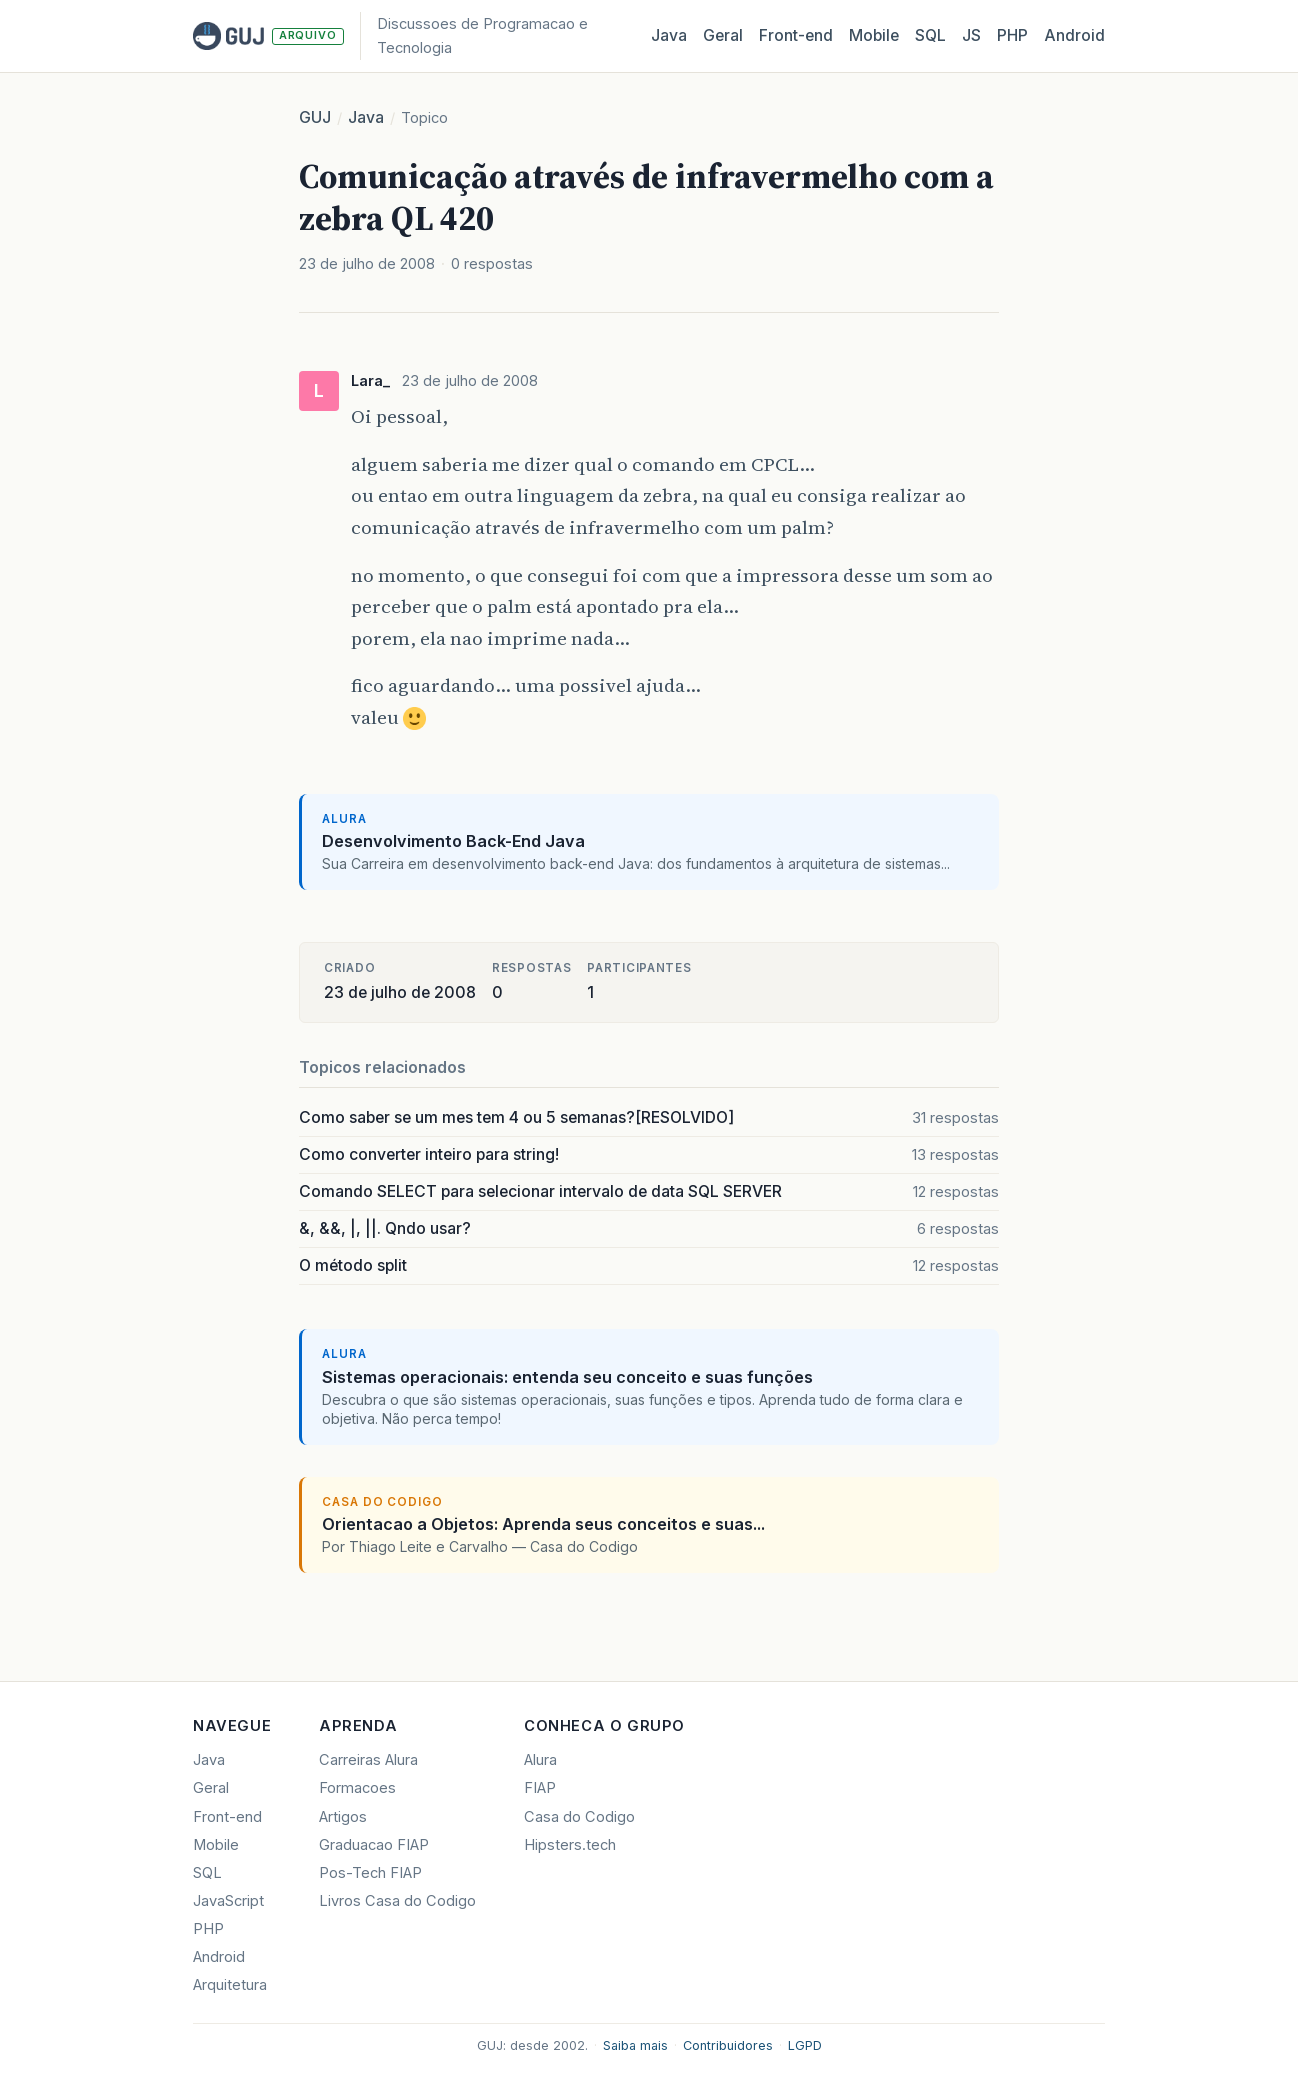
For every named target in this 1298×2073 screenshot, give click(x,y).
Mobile (874, 35)
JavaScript (228, 1901)
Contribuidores (728, 2045)
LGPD (805, 2045)
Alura (540, 1760)
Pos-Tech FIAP (370, 1873)
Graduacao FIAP (374, 1845)
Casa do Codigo (579, 1817)
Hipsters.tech (570, 1845)
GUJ (315, 117)
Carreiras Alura (368, 1760)
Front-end (227, 1817)
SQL (930, 35)
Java (669, 35)
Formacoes (357, 1788)
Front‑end (796, 35)
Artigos (343, 1817)
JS (971, 35)
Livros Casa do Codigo (397, 1901)
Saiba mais (635, 2045)
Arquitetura (230, 1985)
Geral (723, 35)
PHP (1012, 35)
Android (1074, 35)
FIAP (540, 1788)
